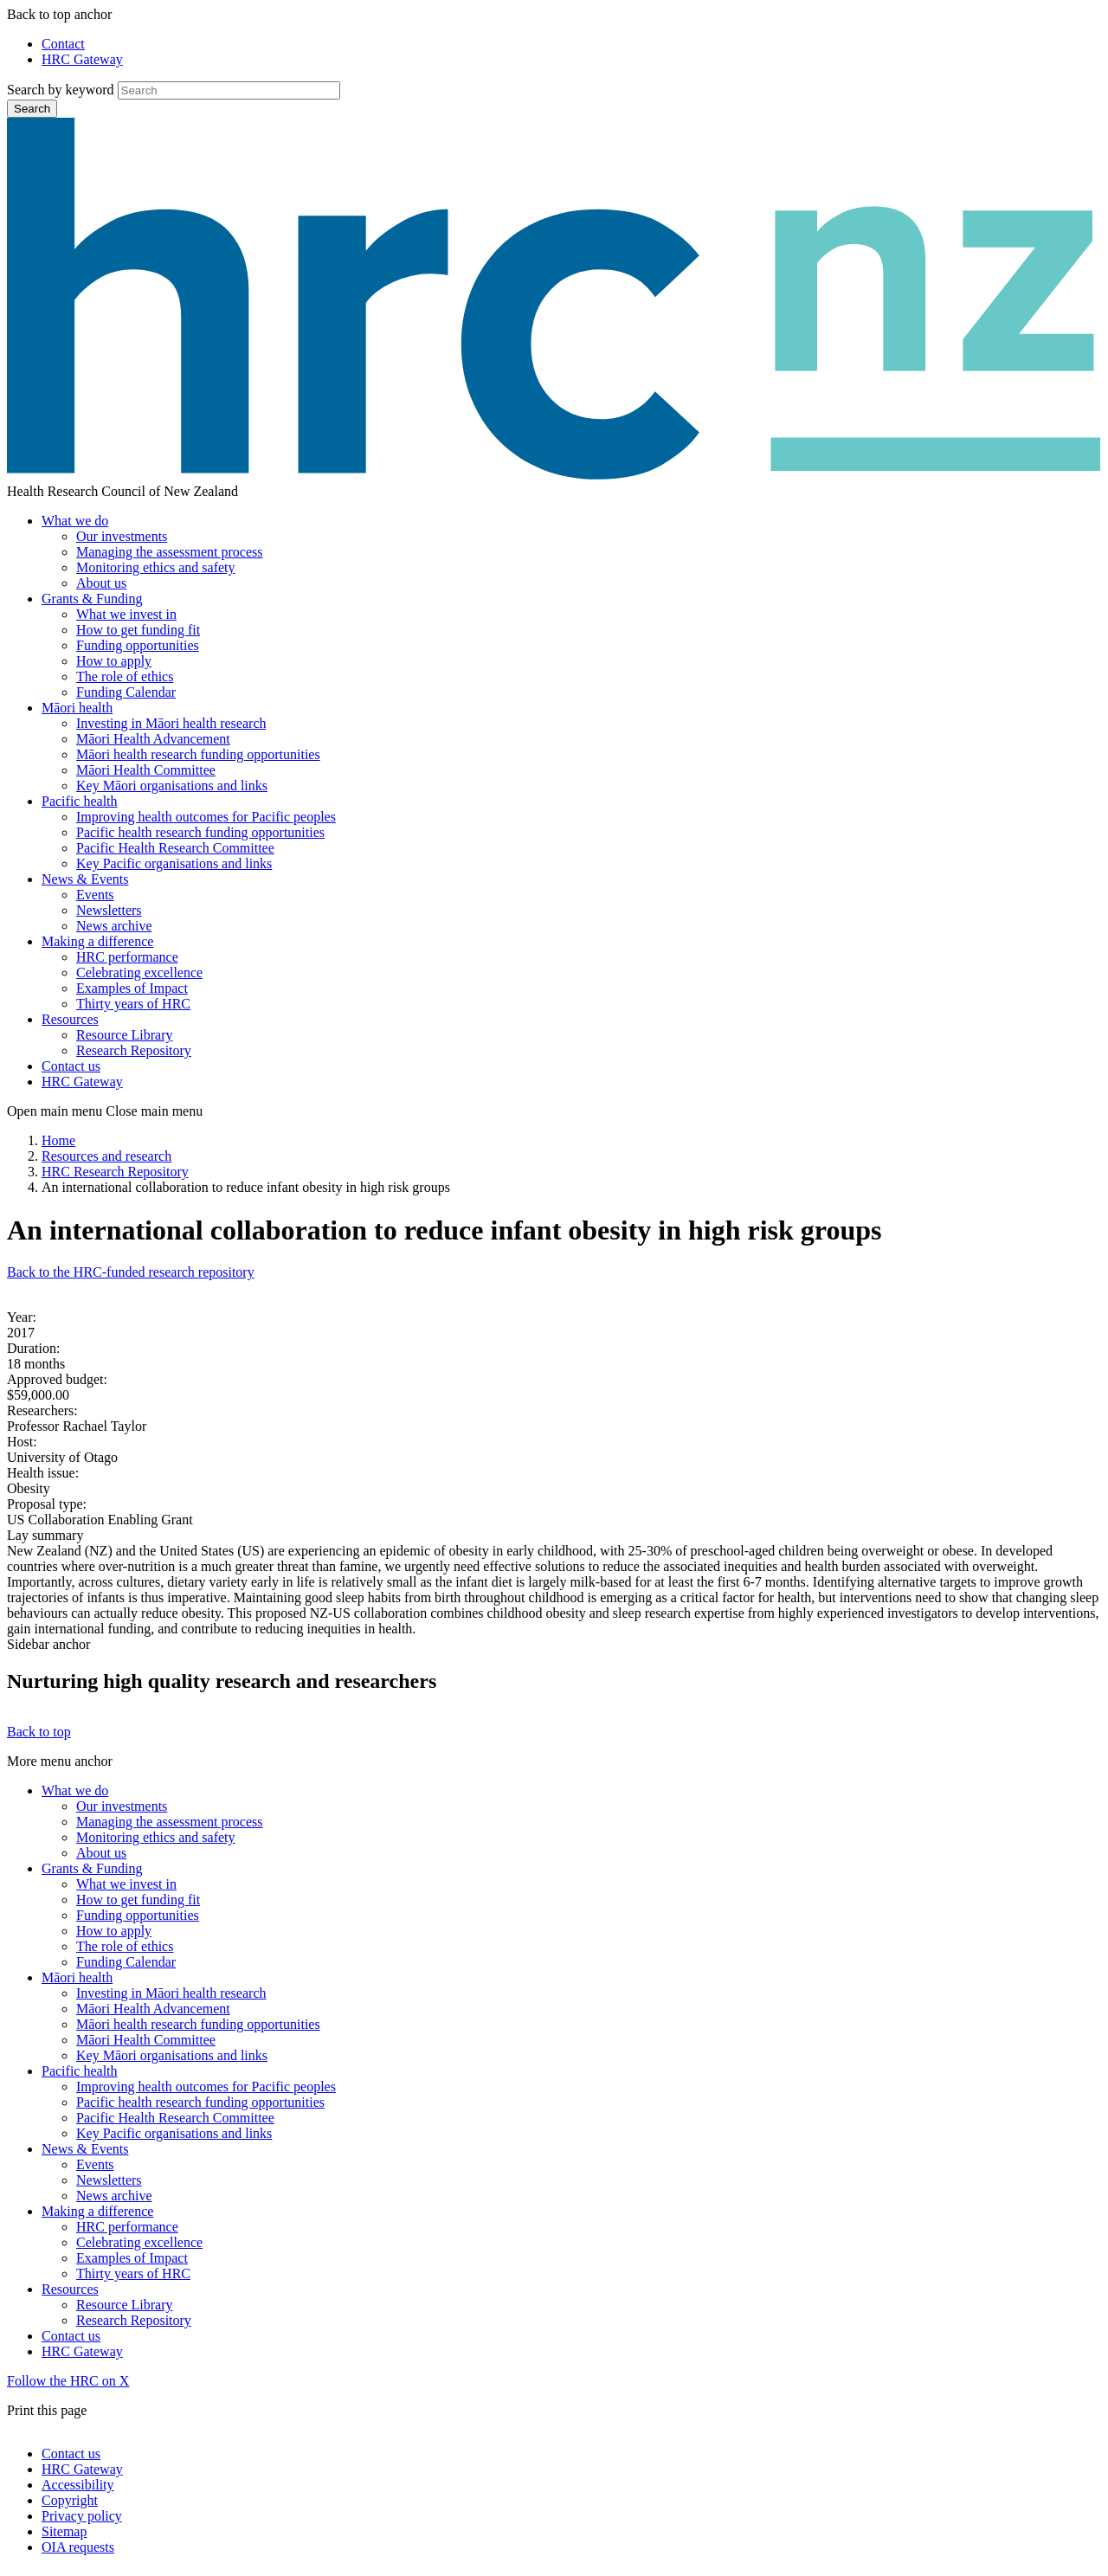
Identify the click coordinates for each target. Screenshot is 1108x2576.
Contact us (71, 1066)
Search (32, 108)
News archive (114, 925)
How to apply (113, 661)
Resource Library (124, 1034)
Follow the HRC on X (68, 2380)
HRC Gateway (82, 59)
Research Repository (133, 1050)
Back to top (39, 1731)
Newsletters (109, 910)
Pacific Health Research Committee (175, 847)
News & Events (85, 879)
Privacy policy (82, 2515)
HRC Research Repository (115, 1171)
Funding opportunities (137, 645)
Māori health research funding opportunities (198, 754)
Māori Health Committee (146, 770)
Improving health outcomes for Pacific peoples (206, 816)
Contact (63, 43)
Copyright (70, 2500)
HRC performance (127, 957)
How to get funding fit (138, 629)
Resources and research (106, 1156)
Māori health (77, 707)
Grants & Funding (92, 598)
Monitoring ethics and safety (155, 567)
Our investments (121, 536)
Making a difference (97, 941)
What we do (75, 520)
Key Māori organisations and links (171, 785)
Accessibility (78, 2484)
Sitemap (64, 2531)
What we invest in (126, 614)
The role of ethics (124, 676)
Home (58, 1140)
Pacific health (80, 801)
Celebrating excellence (139, 972)
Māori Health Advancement (153, 738)
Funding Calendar (126, 692)
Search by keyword (60, 89)
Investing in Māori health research (171, 723)
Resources (70, 1019)
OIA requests (78, 2547)
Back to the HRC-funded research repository (130, 1272)
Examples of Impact (132, 988)
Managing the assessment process (169, 551)
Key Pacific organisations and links (174, 863)
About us (101, 583)
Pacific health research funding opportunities (200, 832)
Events (95, 894)
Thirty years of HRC (133, 1003)
